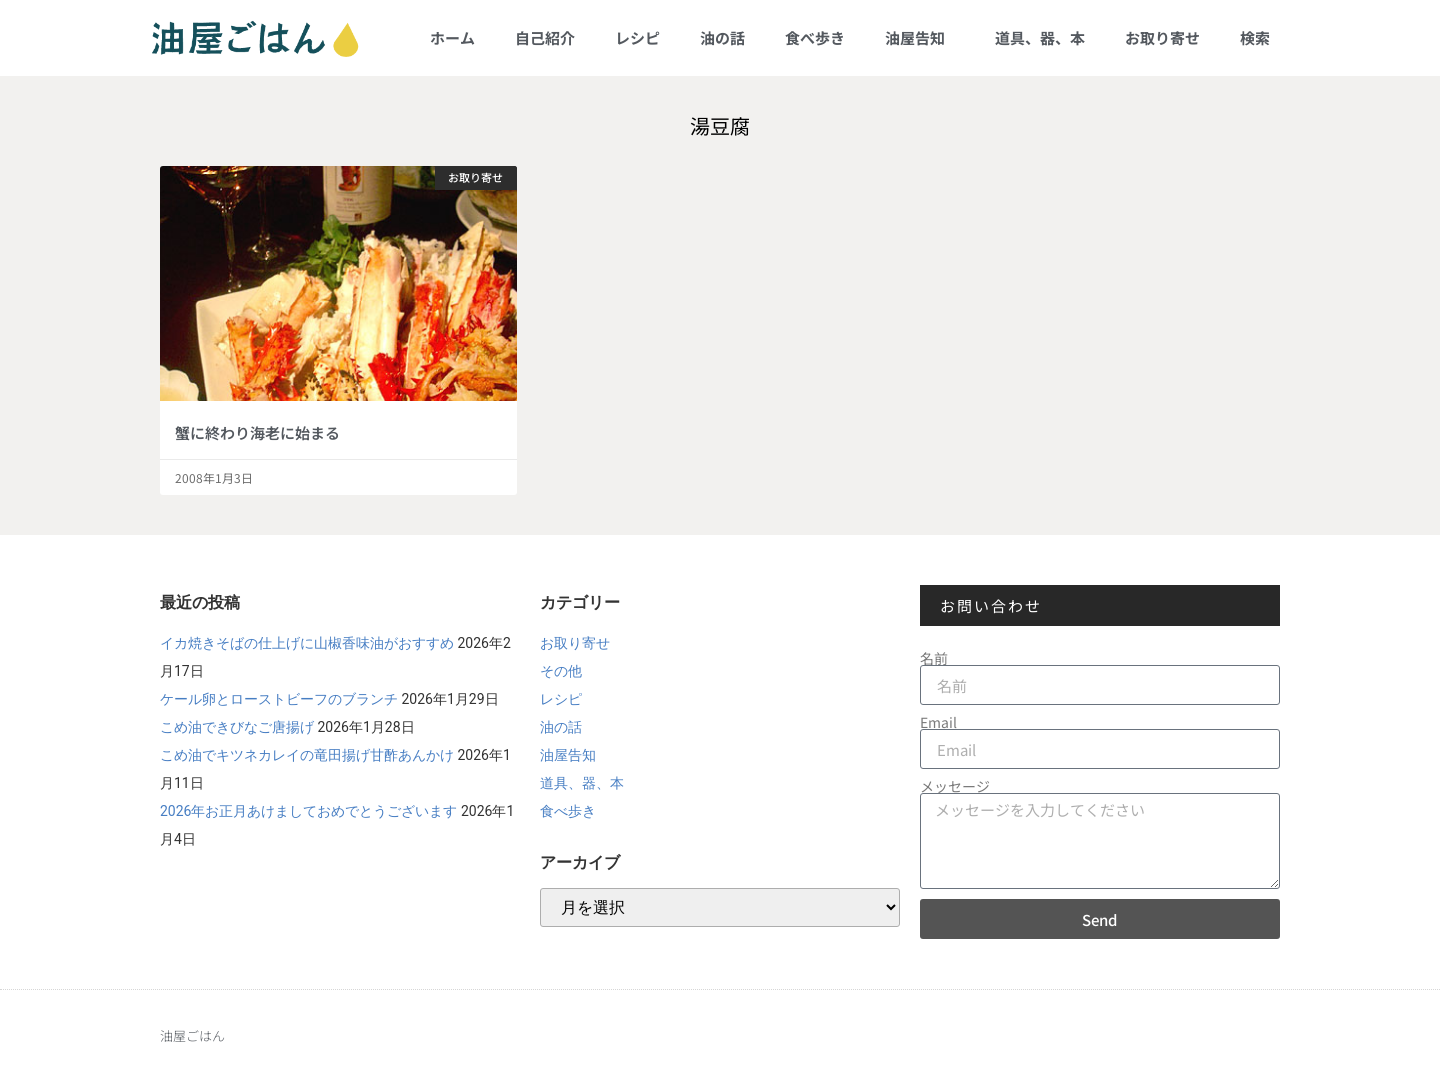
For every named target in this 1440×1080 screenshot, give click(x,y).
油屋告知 (920, 37)
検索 (1255, 37)
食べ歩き (815, 37)
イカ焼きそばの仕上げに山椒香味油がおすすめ (307, 643)
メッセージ (955, 786)
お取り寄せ (1162, 37)
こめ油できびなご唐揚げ (237, 727)
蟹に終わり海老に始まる (257, 432)
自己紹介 (545, 37)
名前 (934, 658)
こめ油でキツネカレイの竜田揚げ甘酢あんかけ (307, 755)
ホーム (452, 37)
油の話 (722, 37)
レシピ (637, 37)
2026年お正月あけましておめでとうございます (308, 811)
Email (938, 722)
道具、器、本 (1040, 37)
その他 (561, 671)
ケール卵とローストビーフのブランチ (279, 699)
